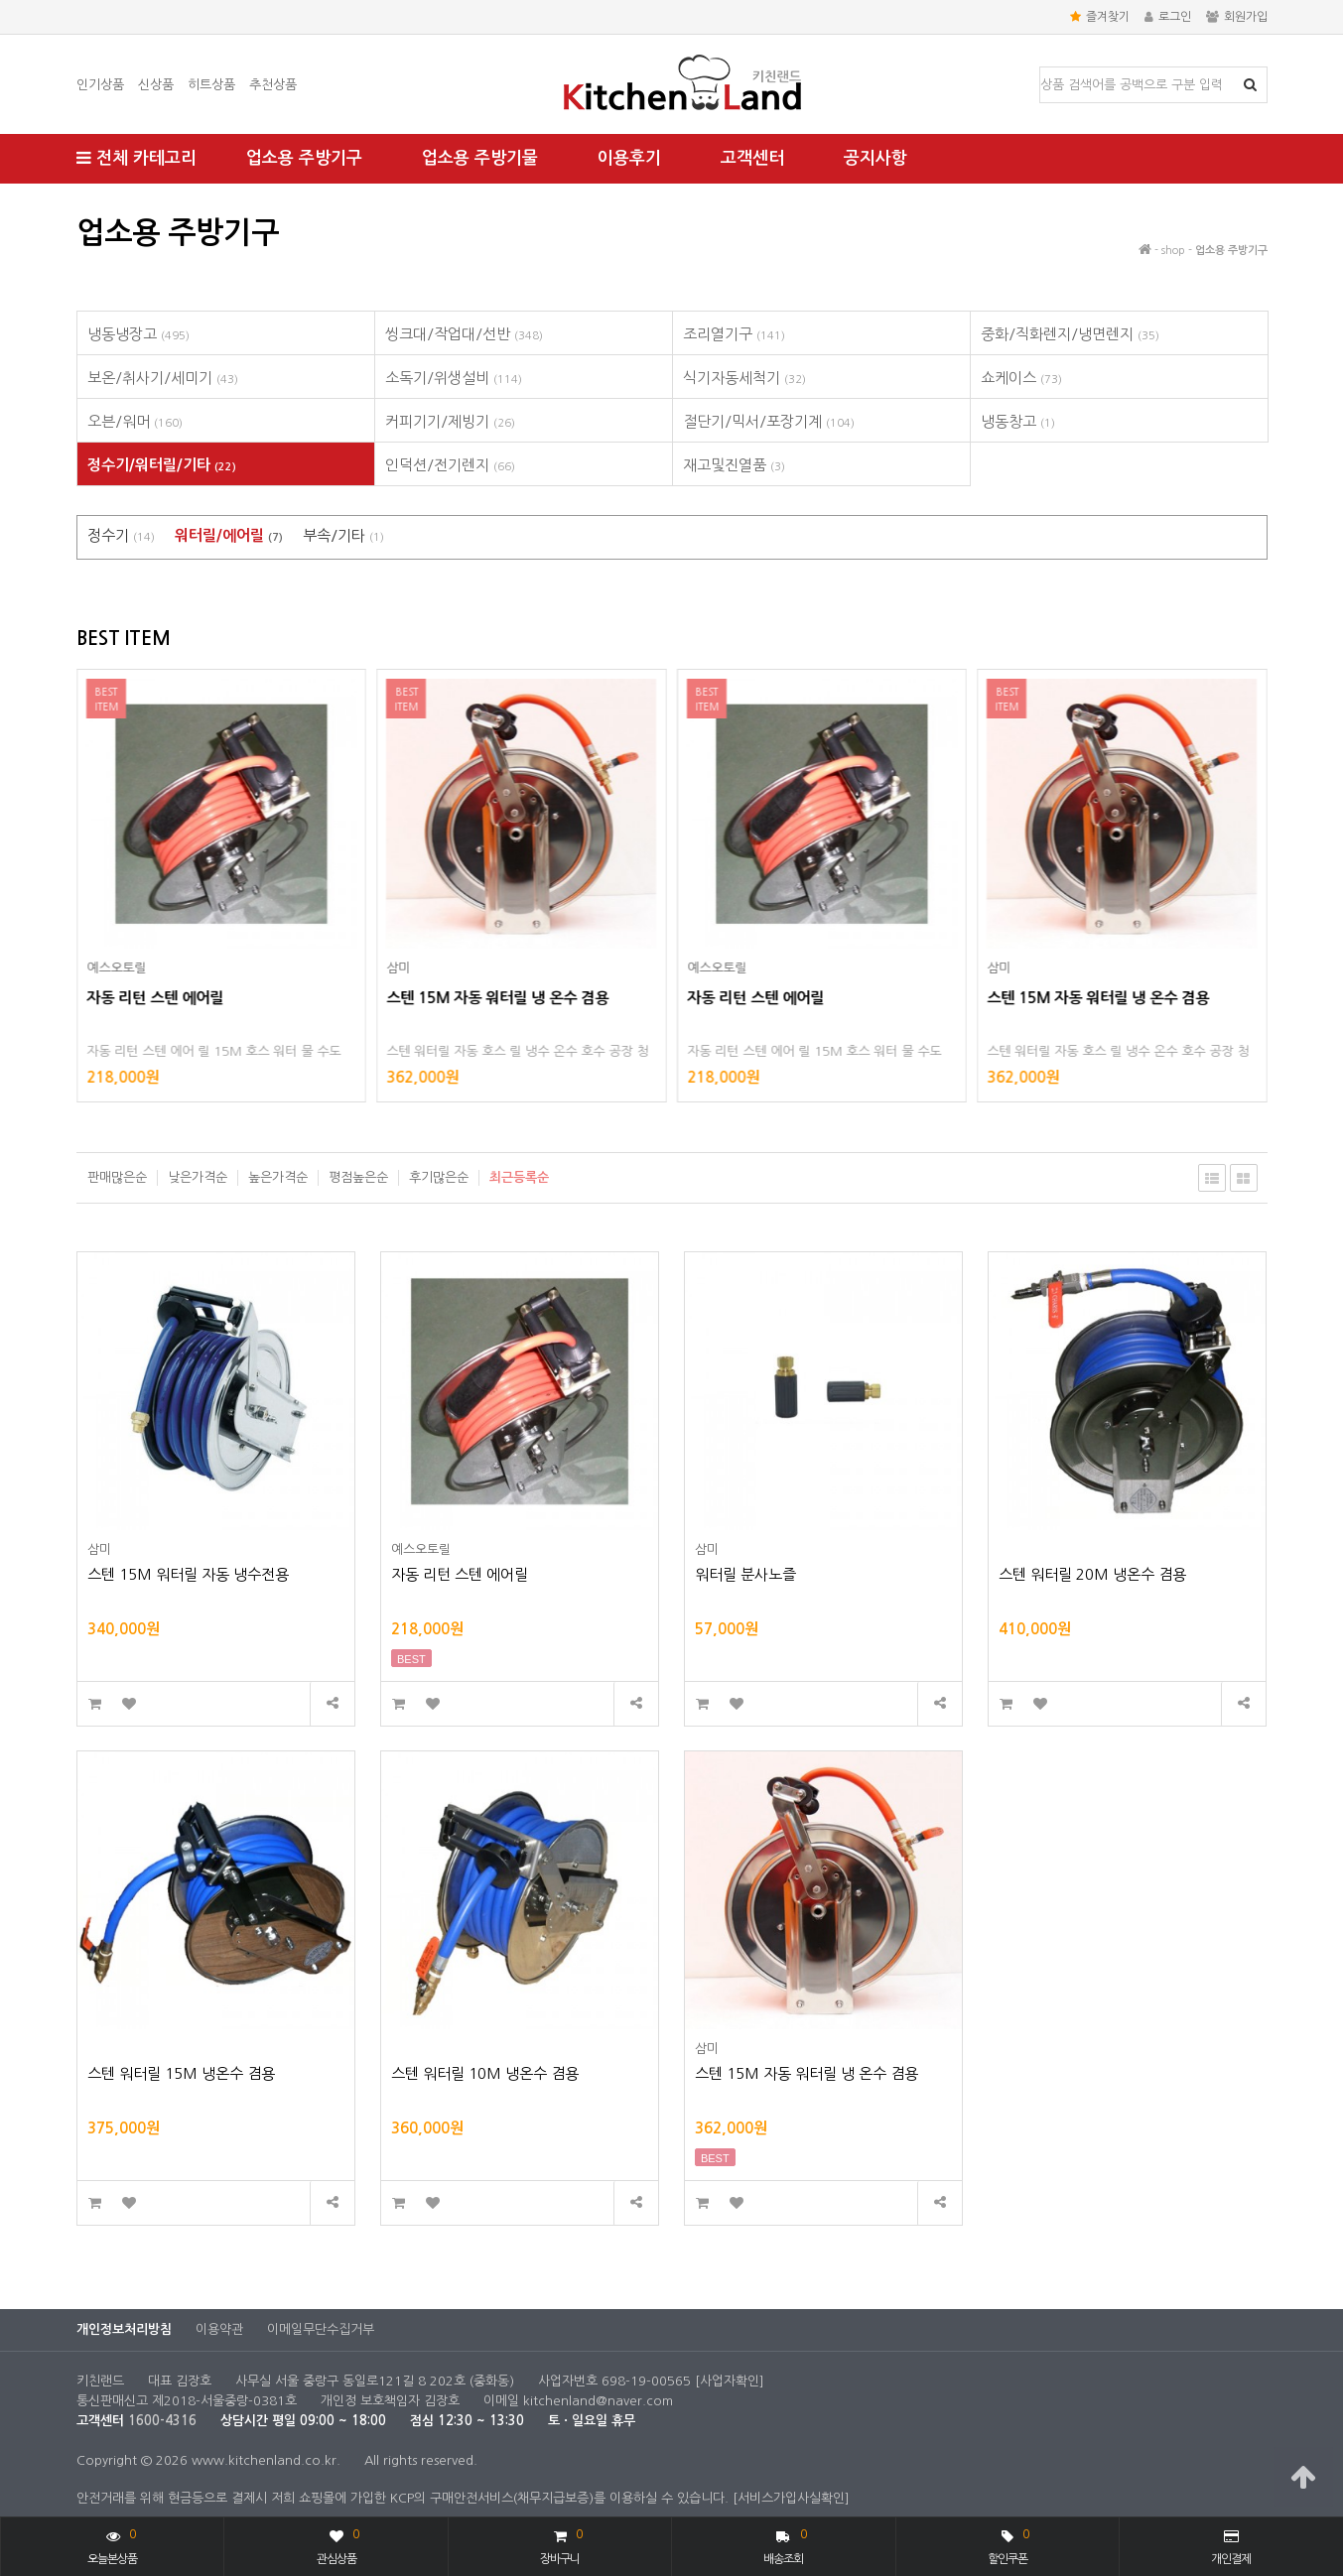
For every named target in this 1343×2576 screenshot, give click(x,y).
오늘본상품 (112, 2544)
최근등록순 (519, 1177)
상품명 (1040, 67)
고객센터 (752, 158)
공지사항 (875, 158)
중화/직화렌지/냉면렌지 (1070, 333)
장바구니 (561, 2544)
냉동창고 (1018, 421)
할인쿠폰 (1008, 2544)
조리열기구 (734, 333)
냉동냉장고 (138, 333)
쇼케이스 (1021, 377)
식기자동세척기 (744, 377)
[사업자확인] (729, 2381)
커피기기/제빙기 (450, 421)
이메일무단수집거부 (320, 2329)
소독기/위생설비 (453, 377)
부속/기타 (343, 535)
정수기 (121, 535)
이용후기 (629, 158)
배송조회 (784, 2544)
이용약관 (219, 2329)
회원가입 (1237, 17)
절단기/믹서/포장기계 (769, 421)
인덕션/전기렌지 (450, 464)
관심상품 (338, 2544)
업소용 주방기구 (304, 158)
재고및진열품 (734, 464)
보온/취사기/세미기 (162, 377)
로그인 (1167, 17)
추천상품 (273, 84)
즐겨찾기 (1100, 17)
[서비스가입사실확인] (791, 2498)
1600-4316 (162, 2420)
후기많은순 (439, 1177)
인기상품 (100, 84)
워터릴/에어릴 (229, 535)
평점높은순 (358, 1177)
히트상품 (211, 84)
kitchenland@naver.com (598, 2400)
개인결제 (1231, 2547)
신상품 (156, 84)
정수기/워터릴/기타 (161, 464)
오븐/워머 (135, 421)
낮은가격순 (197, 1177)
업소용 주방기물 (480, 158)
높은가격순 (278, 1177)
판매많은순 (117, 1177)
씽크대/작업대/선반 (464, 333)
